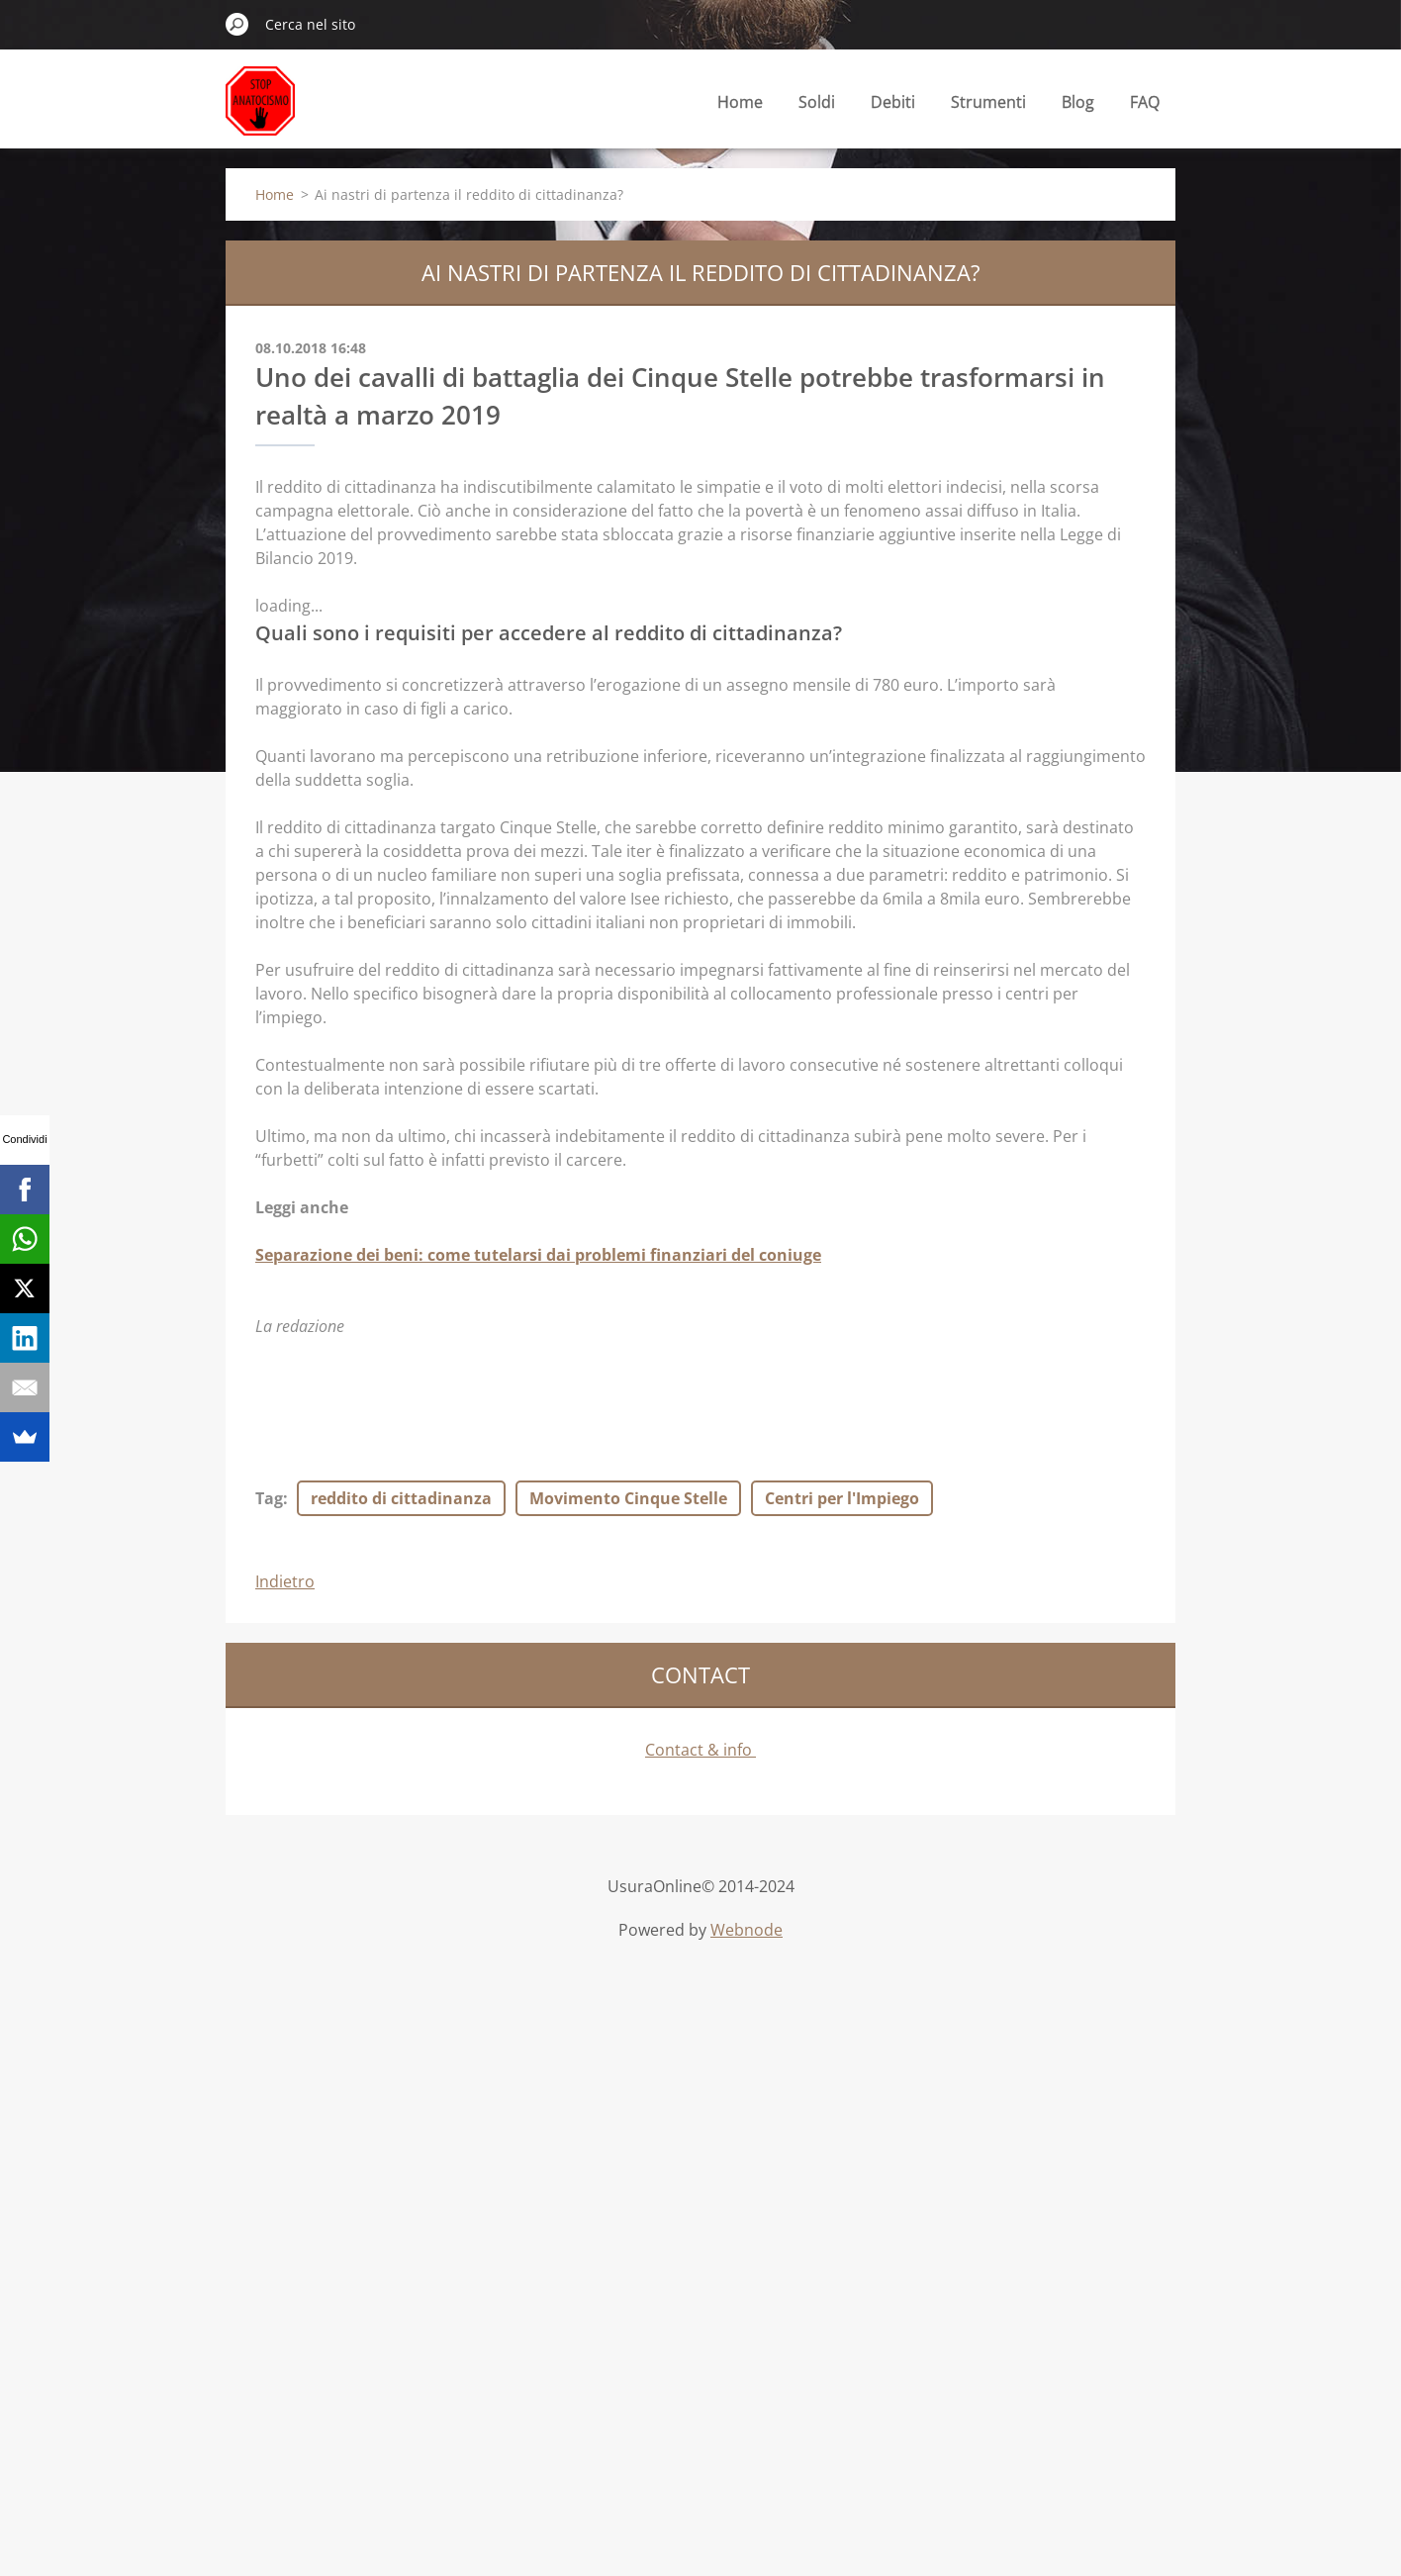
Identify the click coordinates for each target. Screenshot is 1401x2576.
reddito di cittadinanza (401, 1498)
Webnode (746, 1930)
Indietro (285, 1581)
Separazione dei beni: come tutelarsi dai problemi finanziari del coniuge (538, 1255)
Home (740, 102)
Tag (269, 1498)
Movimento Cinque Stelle (628, 1498)
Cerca (237, 24)
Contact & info (700, 1750)
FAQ (1145, 102)
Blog (1078, 107)
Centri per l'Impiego (842, 1498)
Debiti (893, 107)
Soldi (817, 107)
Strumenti (988, 107)
